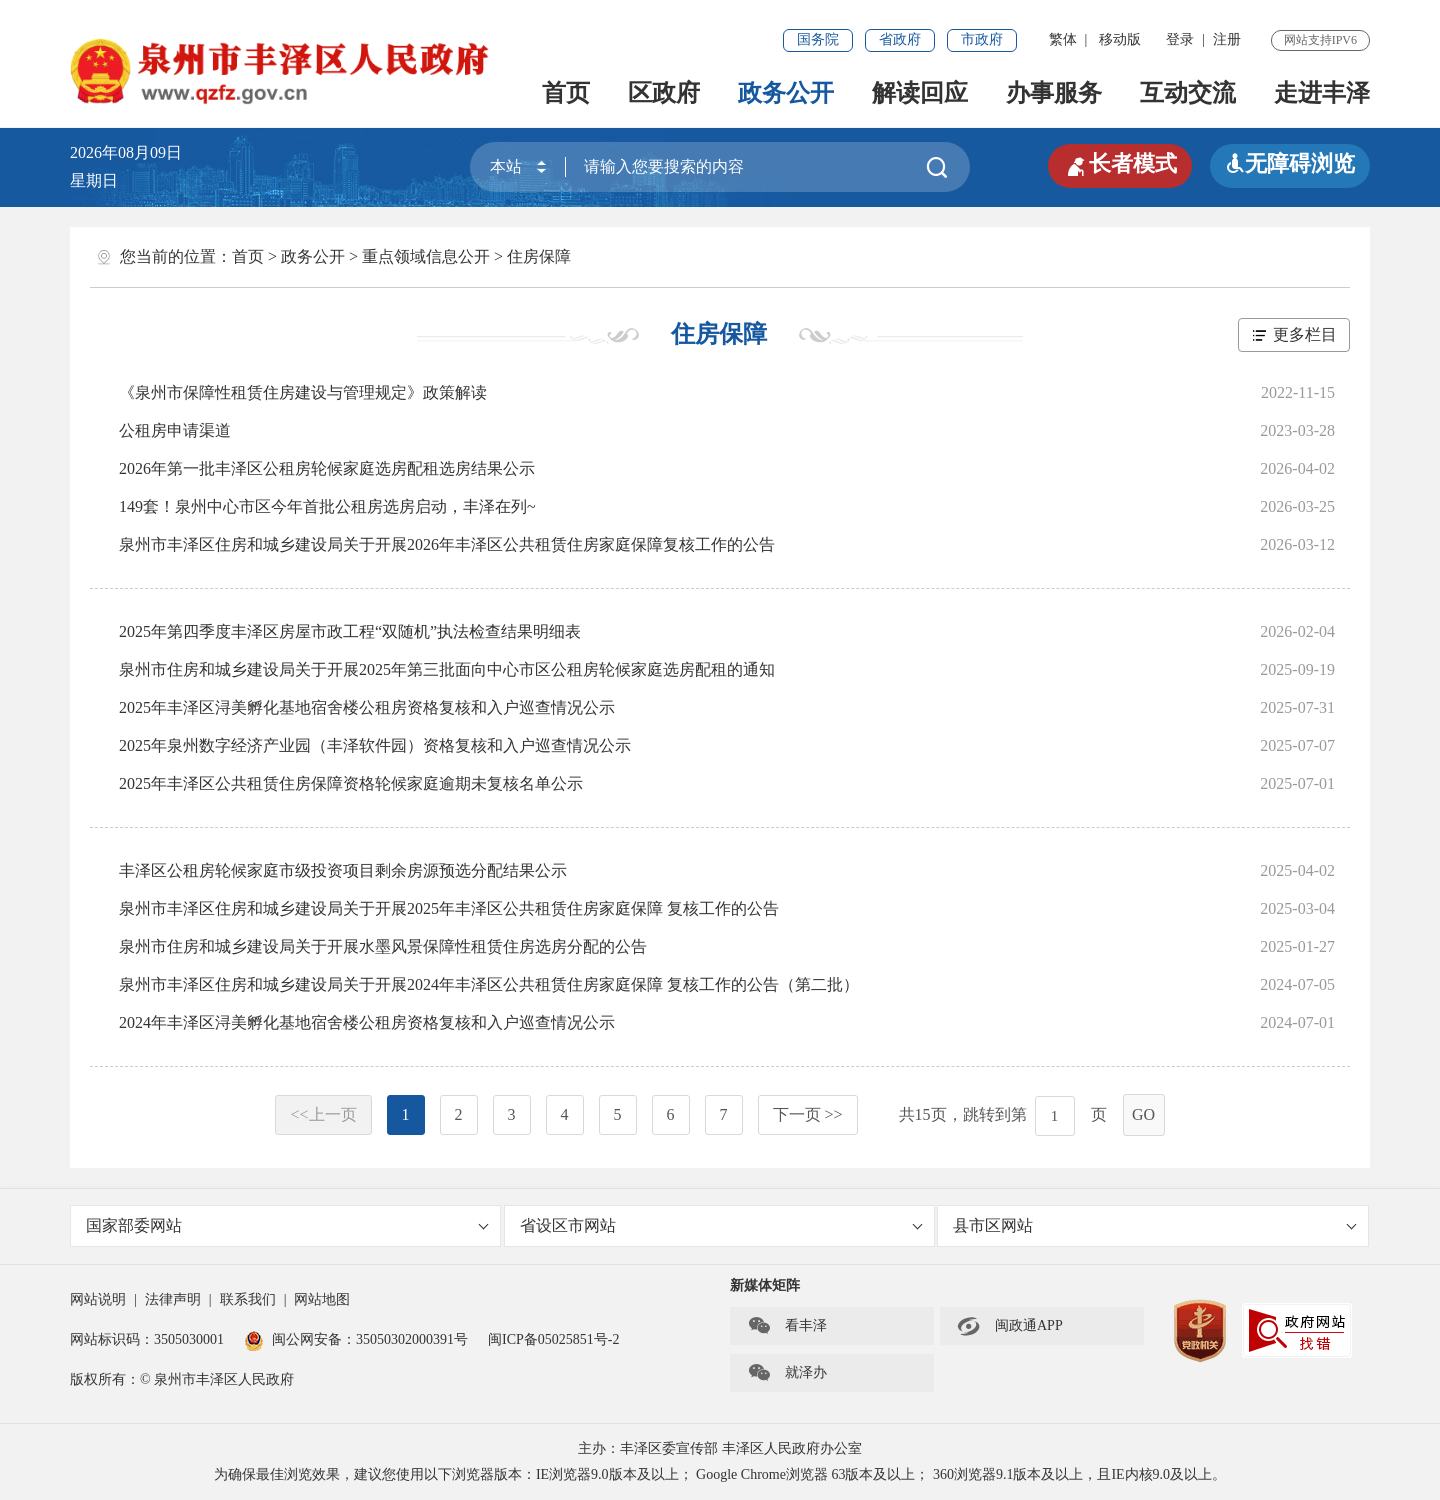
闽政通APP (1010, 1326)
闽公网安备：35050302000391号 (356, 1339)
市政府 (982, 39)
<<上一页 (323, 1114)
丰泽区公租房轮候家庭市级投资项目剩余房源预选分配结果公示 (343, 870)
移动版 (1120, 39)
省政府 (900, 39)
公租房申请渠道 (175, 430)
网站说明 (98, 1299)
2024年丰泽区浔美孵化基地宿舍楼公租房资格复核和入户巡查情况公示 (367, 1022)
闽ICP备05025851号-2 (553, 1339)
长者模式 (1120, 164)
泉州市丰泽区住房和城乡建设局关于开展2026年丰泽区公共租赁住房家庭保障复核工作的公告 (447, 544)
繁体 (1063, 39)
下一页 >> (808, 1114)
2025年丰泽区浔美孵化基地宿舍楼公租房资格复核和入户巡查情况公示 (367, 707)
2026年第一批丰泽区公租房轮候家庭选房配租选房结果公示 (327, 468)
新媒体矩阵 (765, 1285)
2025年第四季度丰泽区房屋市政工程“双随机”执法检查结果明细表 (350, 631)
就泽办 (787, 1373)
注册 (1227, 39)
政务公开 (786, 93)
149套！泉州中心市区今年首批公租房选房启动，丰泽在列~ (327, 506)
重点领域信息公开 (426, 256)
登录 (1180, 39)
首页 (566, 93)
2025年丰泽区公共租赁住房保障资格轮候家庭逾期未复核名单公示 (351, 783)
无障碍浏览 (1290, 163)
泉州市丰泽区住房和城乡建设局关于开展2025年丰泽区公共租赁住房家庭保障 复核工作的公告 (449, 908)
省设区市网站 (721, 1225)
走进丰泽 (1322, 93)
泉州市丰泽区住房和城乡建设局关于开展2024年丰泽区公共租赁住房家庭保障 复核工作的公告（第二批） (489, 984)
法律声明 (173, 1299)
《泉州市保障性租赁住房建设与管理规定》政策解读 (303, 392)
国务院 (818, 39)
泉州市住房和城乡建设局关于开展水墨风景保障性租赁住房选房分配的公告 (383, 946)
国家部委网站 (287, 1225)
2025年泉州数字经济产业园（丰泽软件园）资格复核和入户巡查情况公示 (375, 745)
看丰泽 (787, 1326)
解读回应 (920, 93)
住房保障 (539, 256)
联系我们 (248, 1299)
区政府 (664, 93)
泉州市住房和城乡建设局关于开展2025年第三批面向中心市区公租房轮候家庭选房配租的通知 (447, 669)
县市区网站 (1154, 1225)
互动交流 (1188, 93)
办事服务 (1054, 93)
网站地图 (322, 1299)
